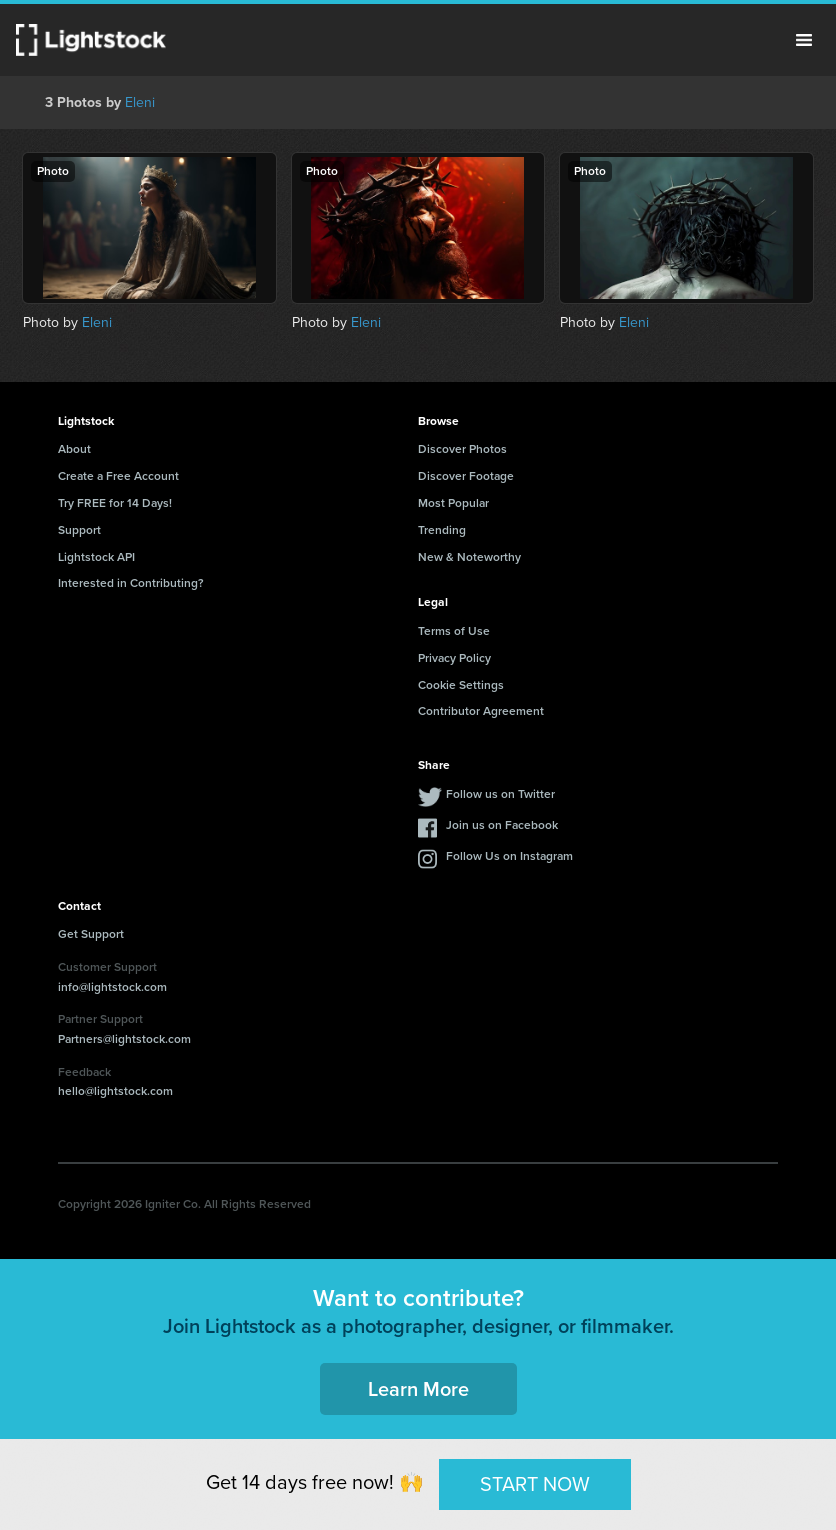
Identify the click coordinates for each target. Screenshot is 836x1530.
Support (79, 530)
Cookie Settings (461, 685)
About (74, 449)
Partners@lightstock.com (124, 1039)
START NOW (535, 1484)
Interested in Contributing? (131, 583)
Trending (442, 530)
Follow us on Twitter (500, 794)
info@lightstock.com (112, 987)
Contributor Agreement (481, 711)
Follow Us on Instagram (509, 856)
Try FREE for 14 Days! (115, 503)
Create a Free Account (118, 476)
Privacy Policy (454, 658)
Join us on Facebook (502, 825)
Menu (804, 40)
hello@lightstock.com (115, 1091)
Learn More (418, 1389)
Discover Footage (466, 476)
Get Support (91, 934)
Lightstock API (96, 557)
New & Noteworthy (469, 557)
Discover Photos (462, 449)
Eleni (140, 102)
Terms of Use (454, 631)
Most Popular (453, 503)
